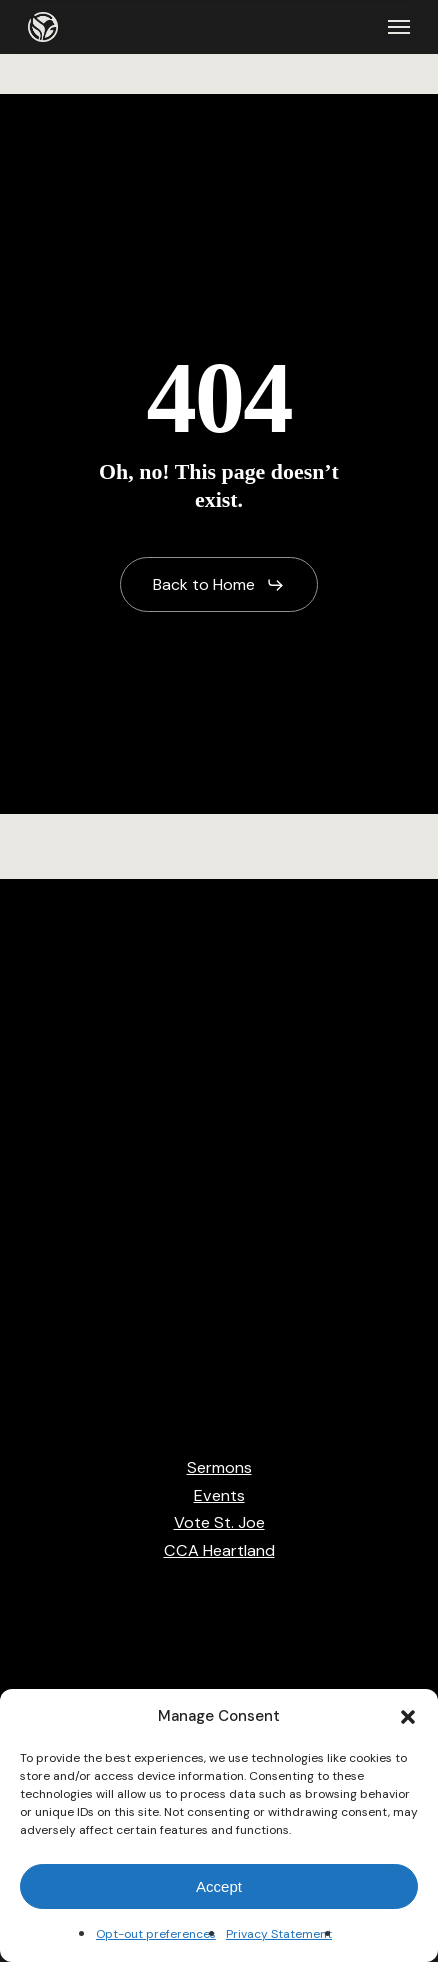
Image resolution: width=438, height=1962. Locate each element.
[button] (408, 1717)
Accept (219, 1886)
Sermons (219, 1467)
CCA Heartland (219, 1550)
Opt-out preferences (156, 1934)
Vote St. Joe (219, 1522)
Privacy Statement (279, 1934)
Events (219, 1495)
